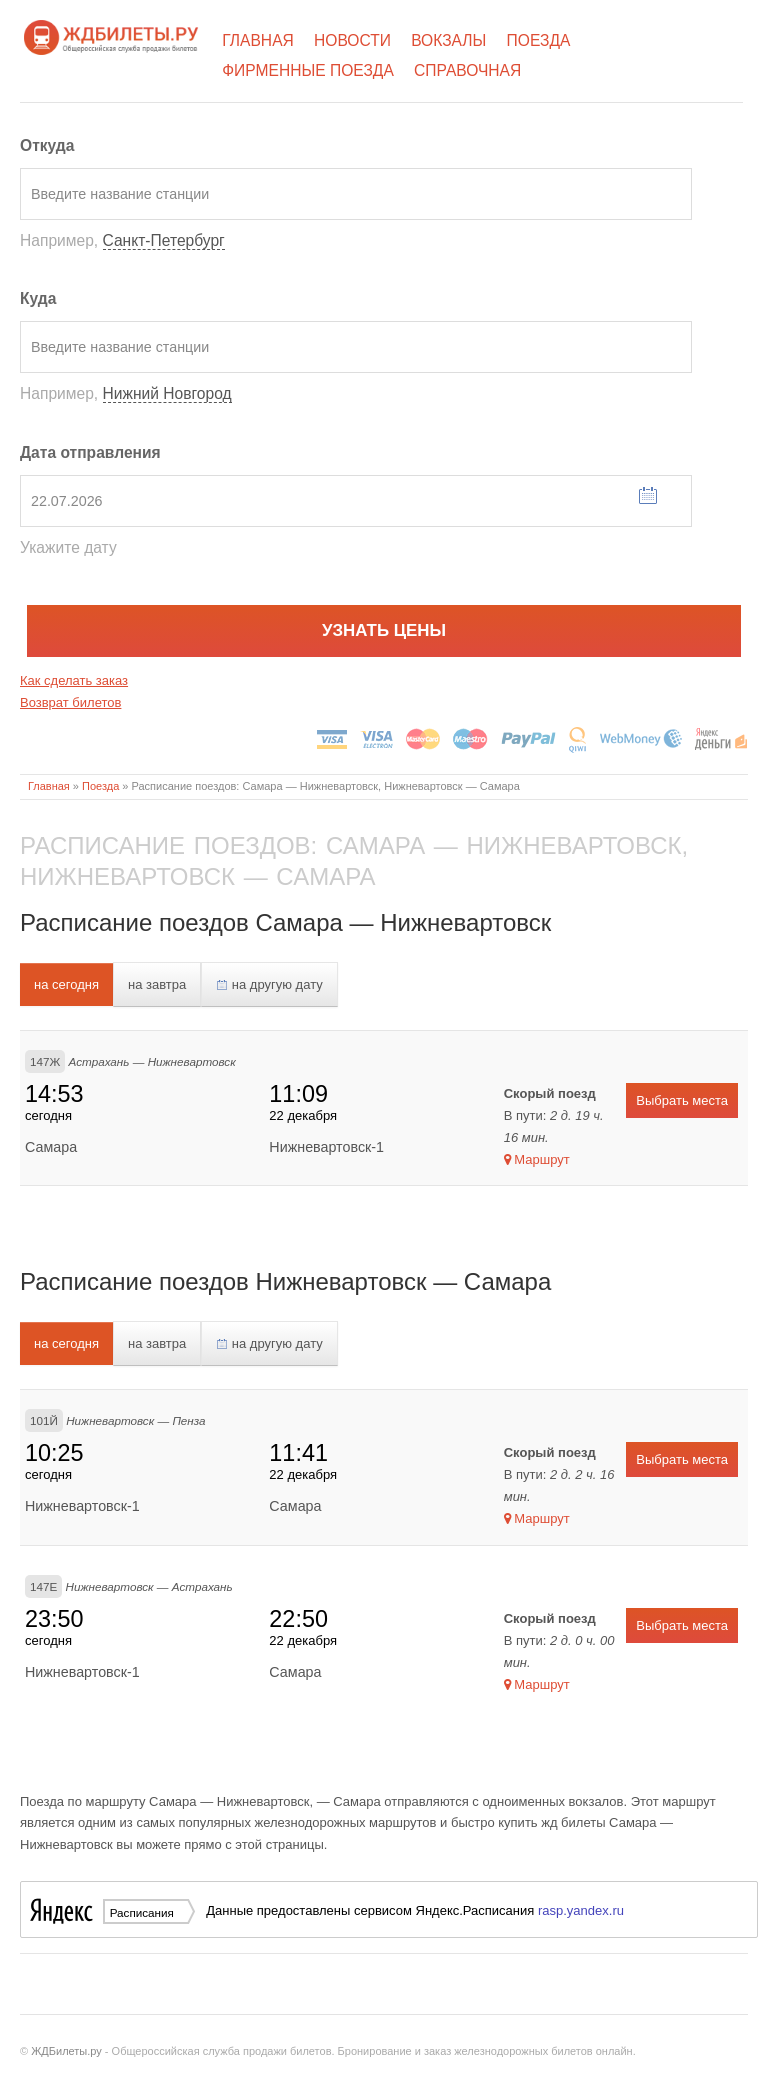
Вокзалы (448, 40)
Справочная (467, 70)
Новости (352, 40)
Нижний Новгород (167, 393)
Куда (38, 298)
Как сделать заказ (74, 680)
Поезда (539, 40)
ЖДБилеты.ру (66, 2051)
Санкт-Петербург (164, 240)
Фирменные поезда (308, 70)
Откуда (47, 145)
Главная (258, 40)
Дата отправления (90, 452)
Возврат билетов (70, 702)
